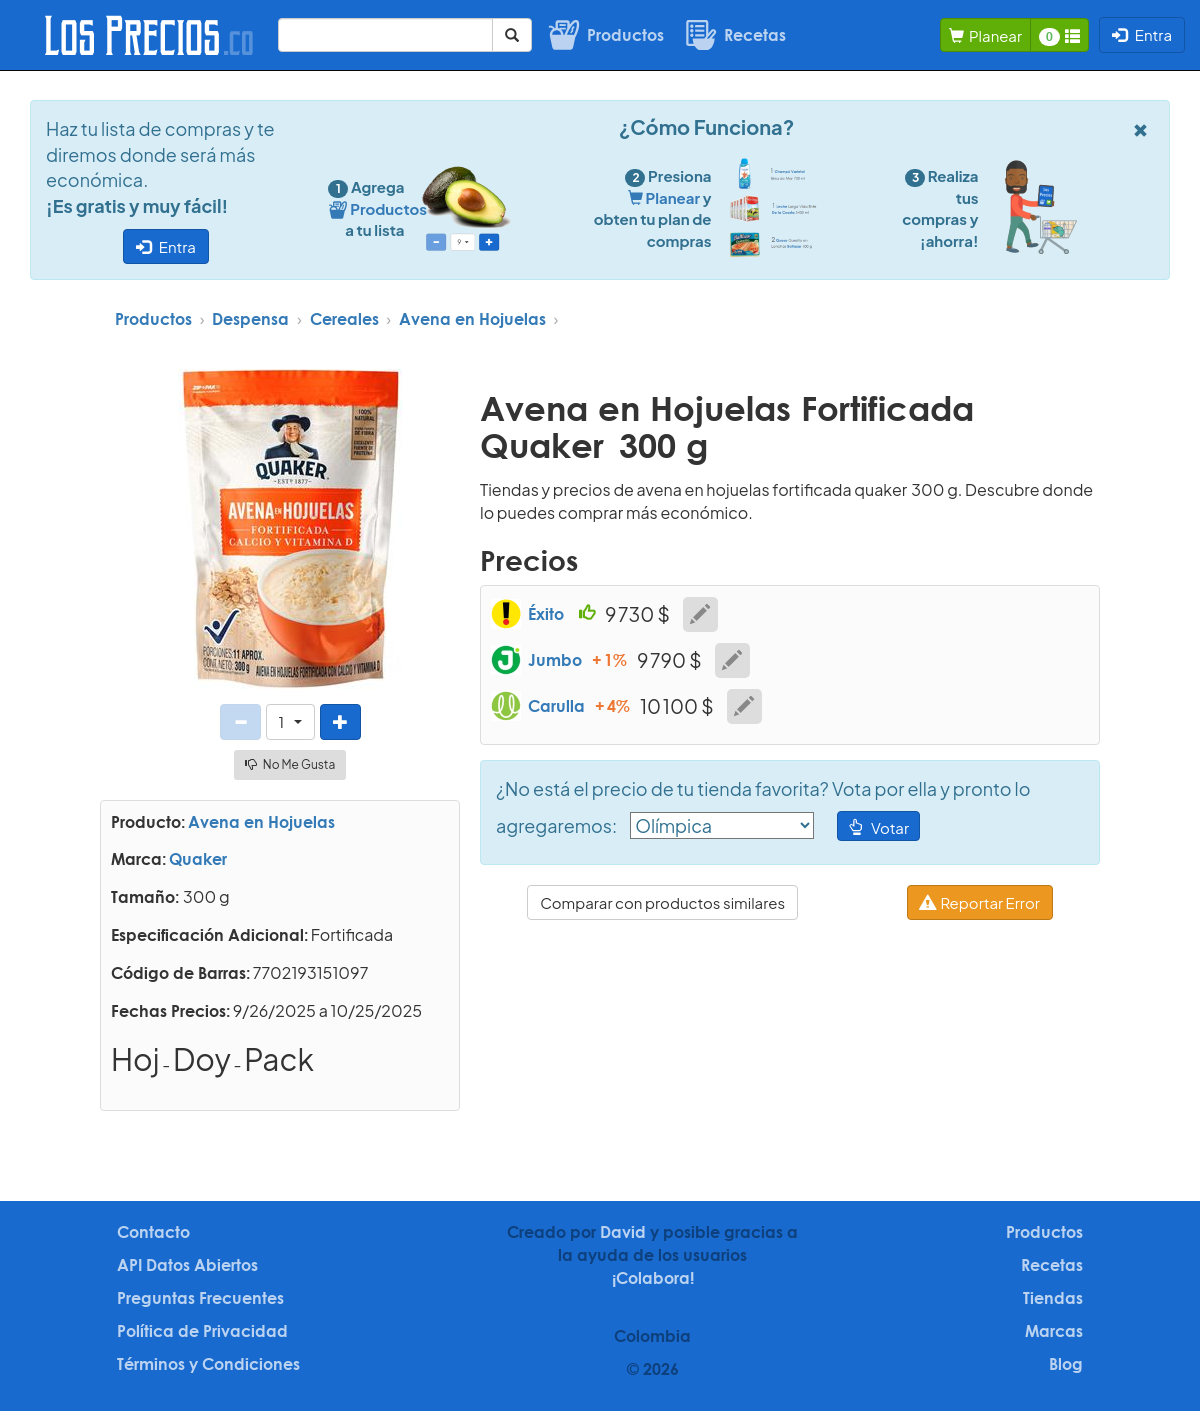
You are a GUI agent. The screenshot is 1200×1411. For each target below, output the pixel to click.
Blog (1066, 1364)
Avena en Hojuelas (472, 319)
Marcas (1054, 1331)
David (623, 1232)
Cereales (344, 319)
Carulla (556, 706)
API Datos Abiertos (187, 1265)
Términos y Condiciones (208, 1364)
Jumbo (555, 660)
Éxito (546, 614)
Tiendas (1053, 1298)
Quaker (198, 859)
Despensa (250, 319)
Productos (153, 319)
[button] (290, 721)
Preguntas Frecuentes (200, 1298)
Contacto (153, 1232)
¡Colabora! (653, 1278)
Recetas (1052, 1265)
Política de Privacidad (202, 1331)
